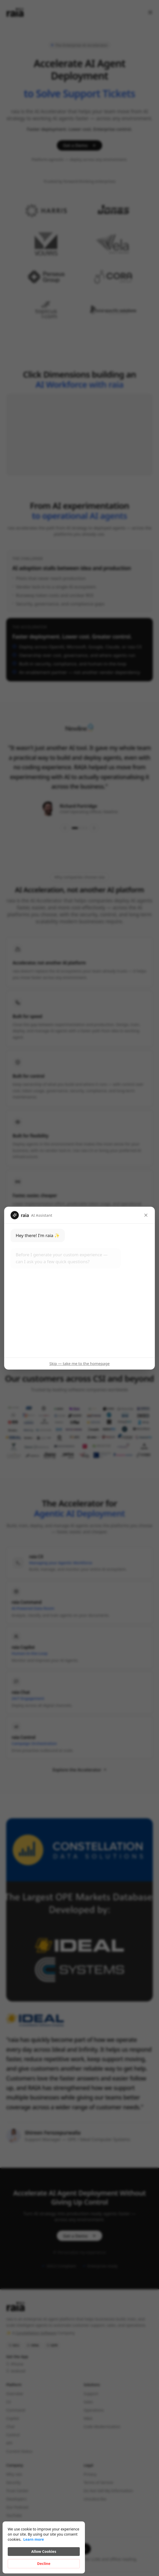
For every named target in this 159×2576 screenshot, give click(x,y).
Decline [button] (43, 2563)
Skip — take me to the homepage (79, 1363)
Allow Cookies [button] (43, 2551)
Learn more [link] (33, 2539)
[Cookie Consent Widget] (44, 2547)
